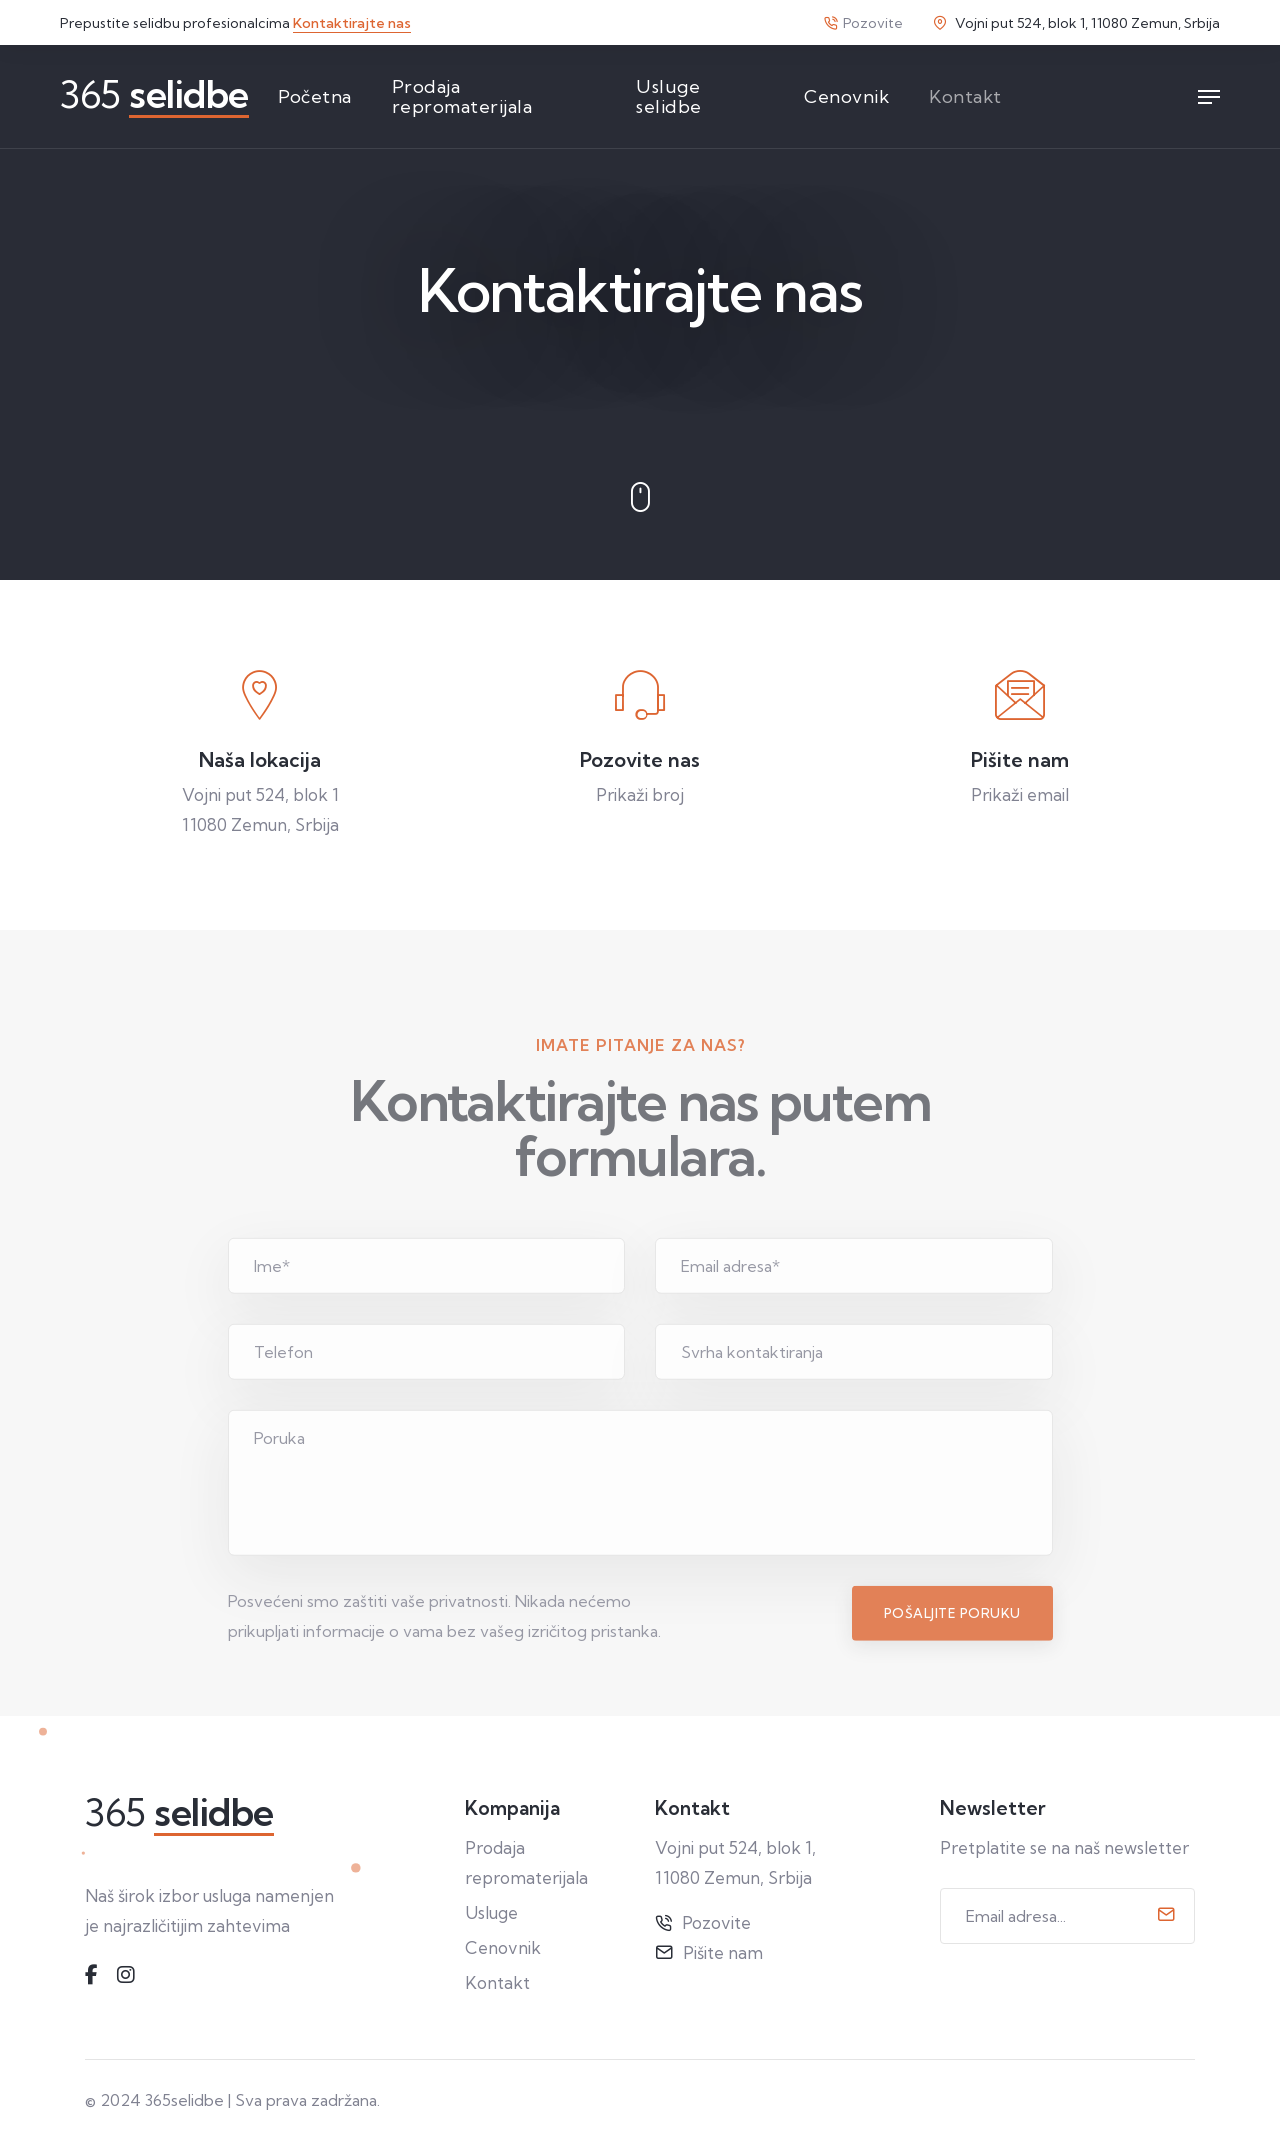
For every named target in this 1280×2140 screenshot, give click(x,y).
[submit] (1166, 1916)
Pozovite (863, 23)
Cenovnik (846, 96)
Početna (315, 96)
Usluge (491, 1912)
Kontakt (965, 96)
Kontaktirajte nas (352, 23)
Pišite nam (723, 1952)
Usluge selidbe (669, 96)
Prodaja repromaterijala (462, 96)
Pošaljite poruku (952, 1672)
